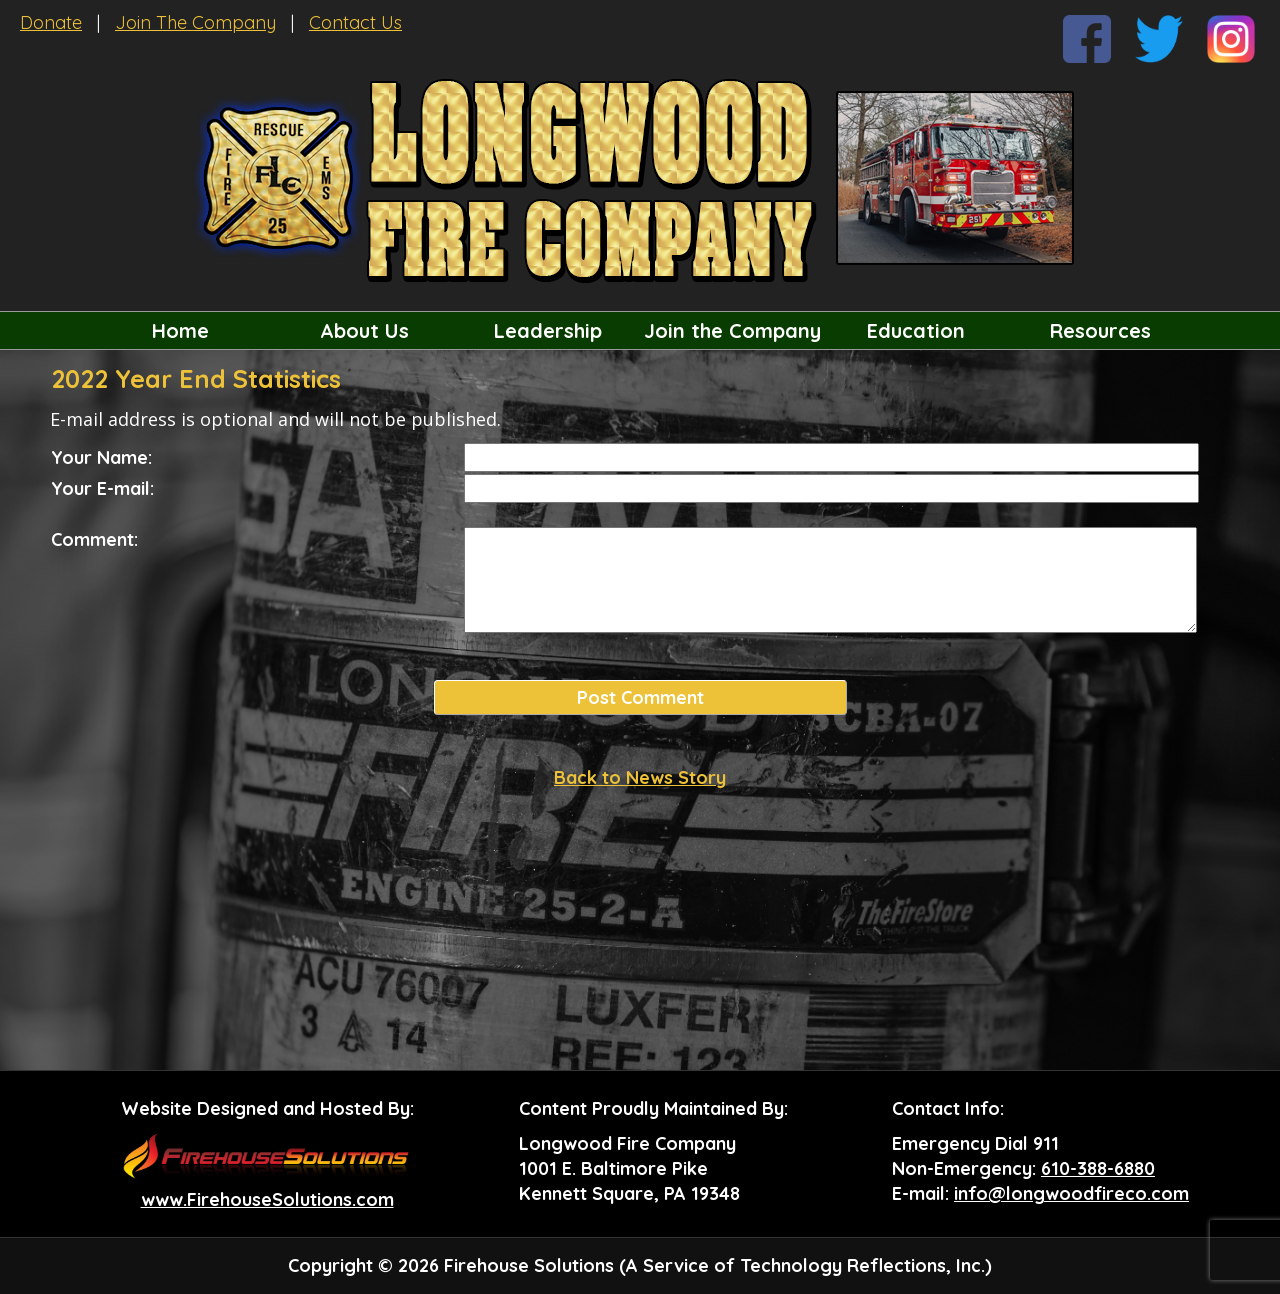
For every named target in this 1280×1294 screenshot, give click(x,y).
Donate (51, 22)
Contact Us (355, 22)
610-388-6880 (1098, 1168)
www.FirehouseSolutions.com (267, 1199)
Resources (1100, 330)
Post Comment (640, 697)
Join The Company (195, 22)
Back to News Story (640, 777)
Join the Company (732, 330)
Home (180, 330)
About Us (364, 330)
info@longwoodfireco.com (1071, 1193)
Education (916, 330)
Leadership (548, 330)
